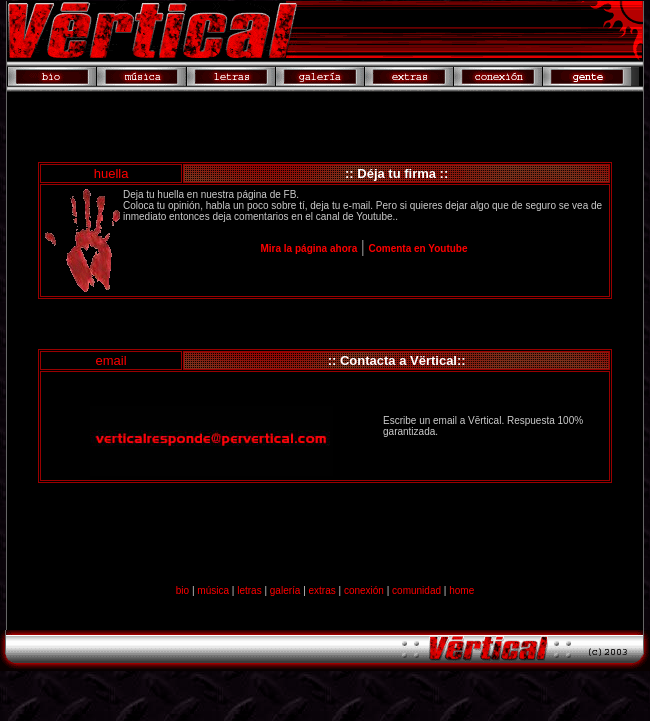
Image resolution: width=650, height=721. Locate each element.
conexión (364, 590)
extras (322, 590)
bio (182, 590)
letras (249, 590)
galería (285, 590)
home (461, 590)
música (213, 590)
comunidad (416, 590)
